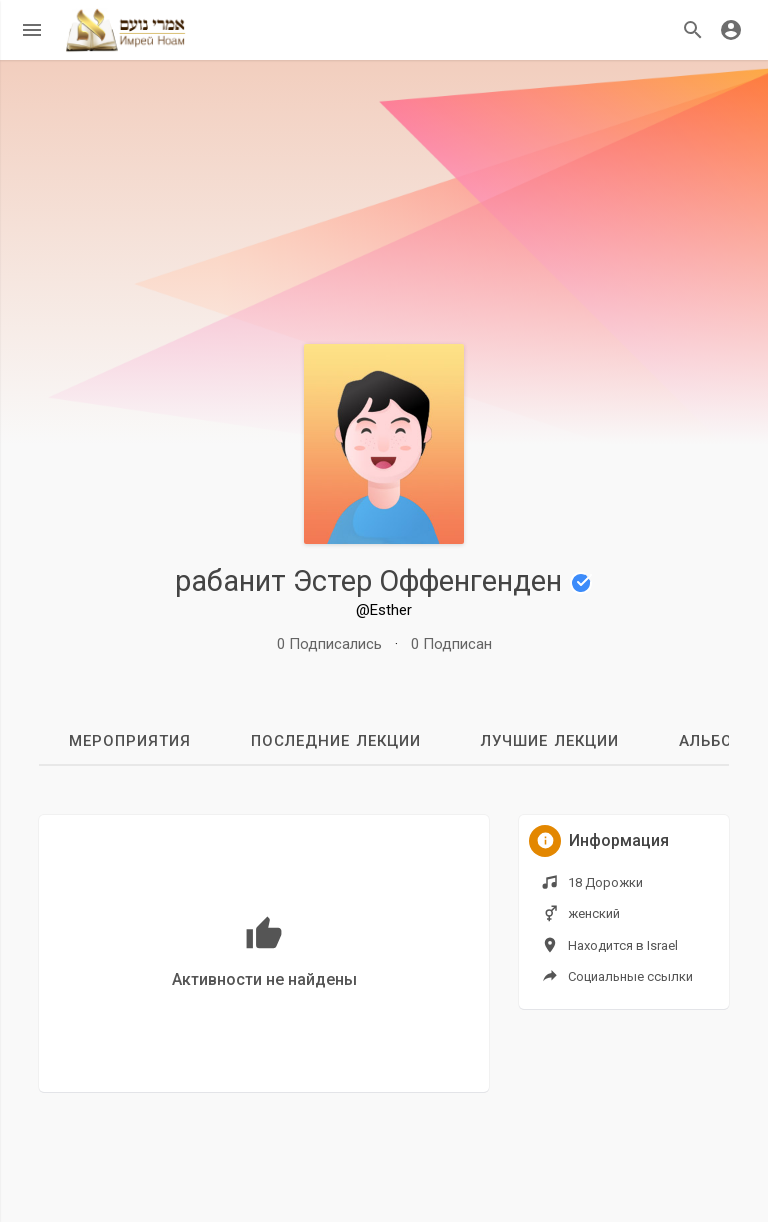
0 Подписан (451, 644)
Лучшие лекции (550, 741)
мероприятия (130, 741)
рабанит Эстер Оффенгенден (384, 581)
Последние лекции (336, 741)
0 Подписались (329, 644)
